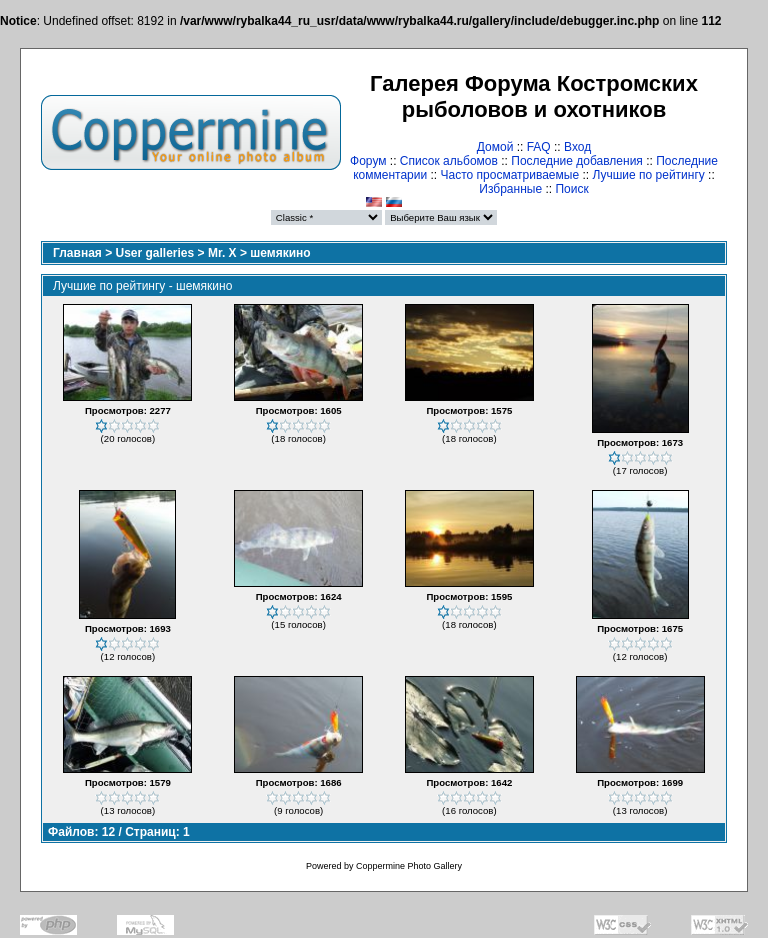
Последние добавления (577, 161)
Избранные (510, 189)
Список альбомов (449, 161)
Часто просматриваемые (510, 175)
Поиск (571, 189)
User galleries (155, 253)
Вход (577, 147)
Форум (368, 161)
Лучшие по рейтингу (648, 175)
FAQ (539, 147)
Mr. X (222, 253)
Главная (77, 253)
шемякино (280, 253)
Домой (495, 147)
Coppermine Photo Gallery (409, 866)
